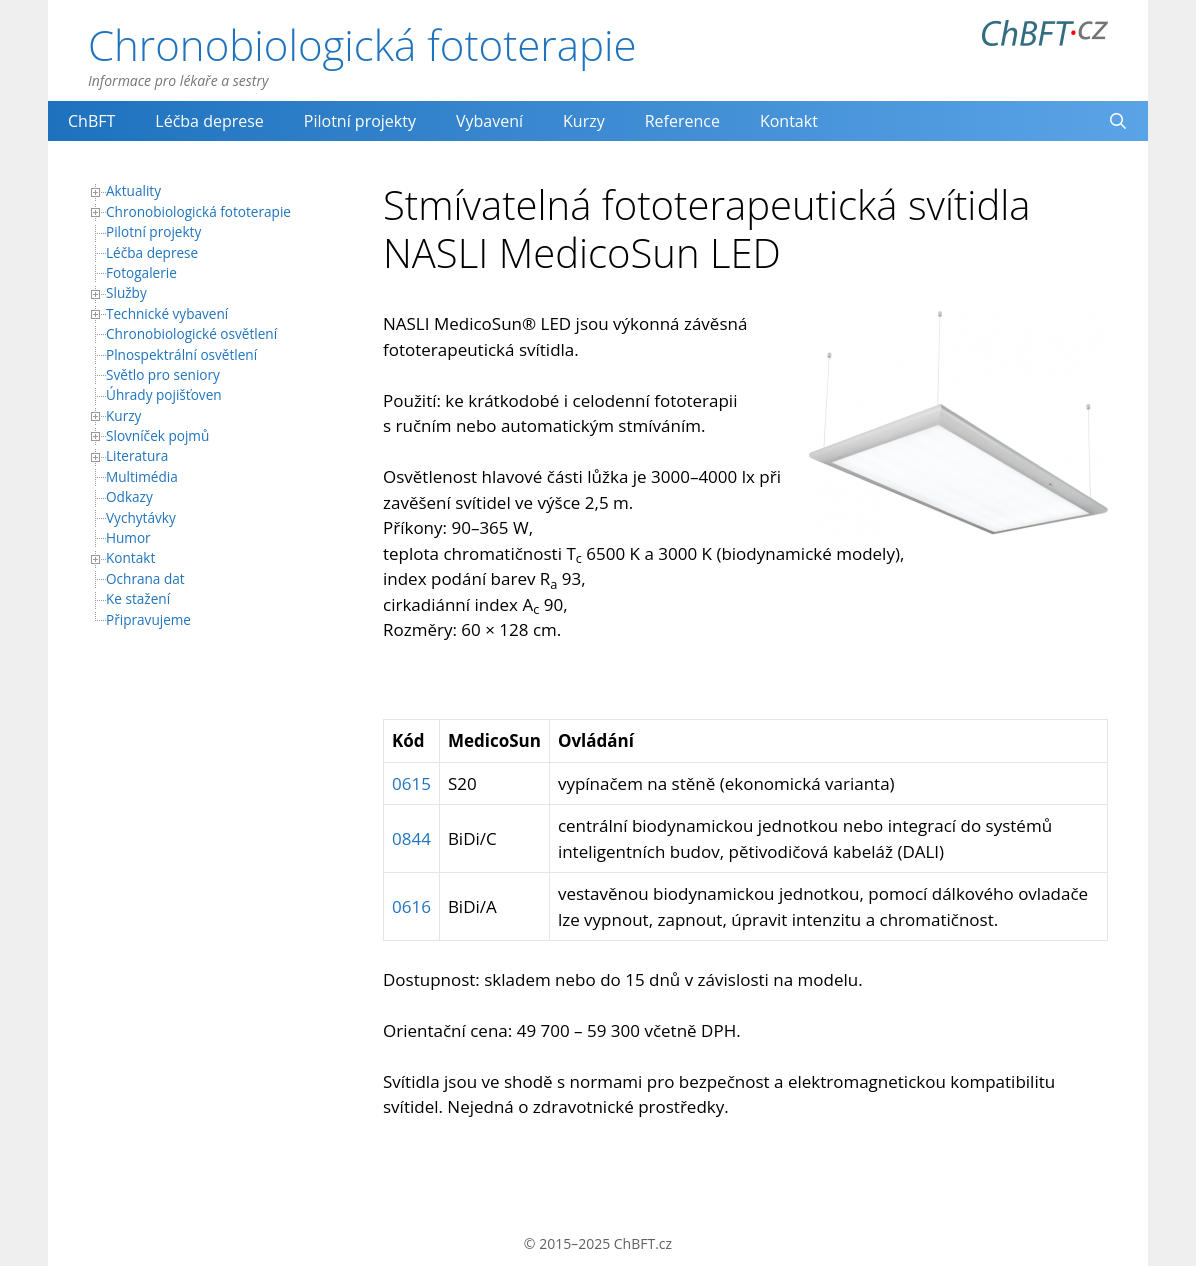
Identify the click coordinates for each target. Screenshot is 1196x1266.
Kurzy (584, 121)
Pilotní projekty (360, 121)
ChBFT (91, 121)
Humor (128, 537)
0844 (411, 838)
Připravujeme (148, 619)
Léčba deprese (209, 121)
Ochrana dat (145, 578)
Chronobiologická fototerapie (362, 44)
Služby (126, 292)
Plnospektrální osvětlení (181, 354)
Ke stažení (138, 598)
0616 (411, 906)
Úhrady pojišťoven (164, 394)
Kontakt (789, 121)
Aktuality (133, 190)
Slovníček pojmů (157, 435)
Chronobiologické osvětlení (191, 333)
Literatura (137, 455)
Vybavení (489, 121)
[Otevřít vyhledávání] (1117, 121)
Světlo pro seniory (163, 374)
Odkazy (129, 496)
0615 (411, 783)
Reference (682, 121)
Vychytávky (141, 517)
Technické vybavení (167, 313)
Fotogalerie (141, 272)
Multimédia (142, 476)
